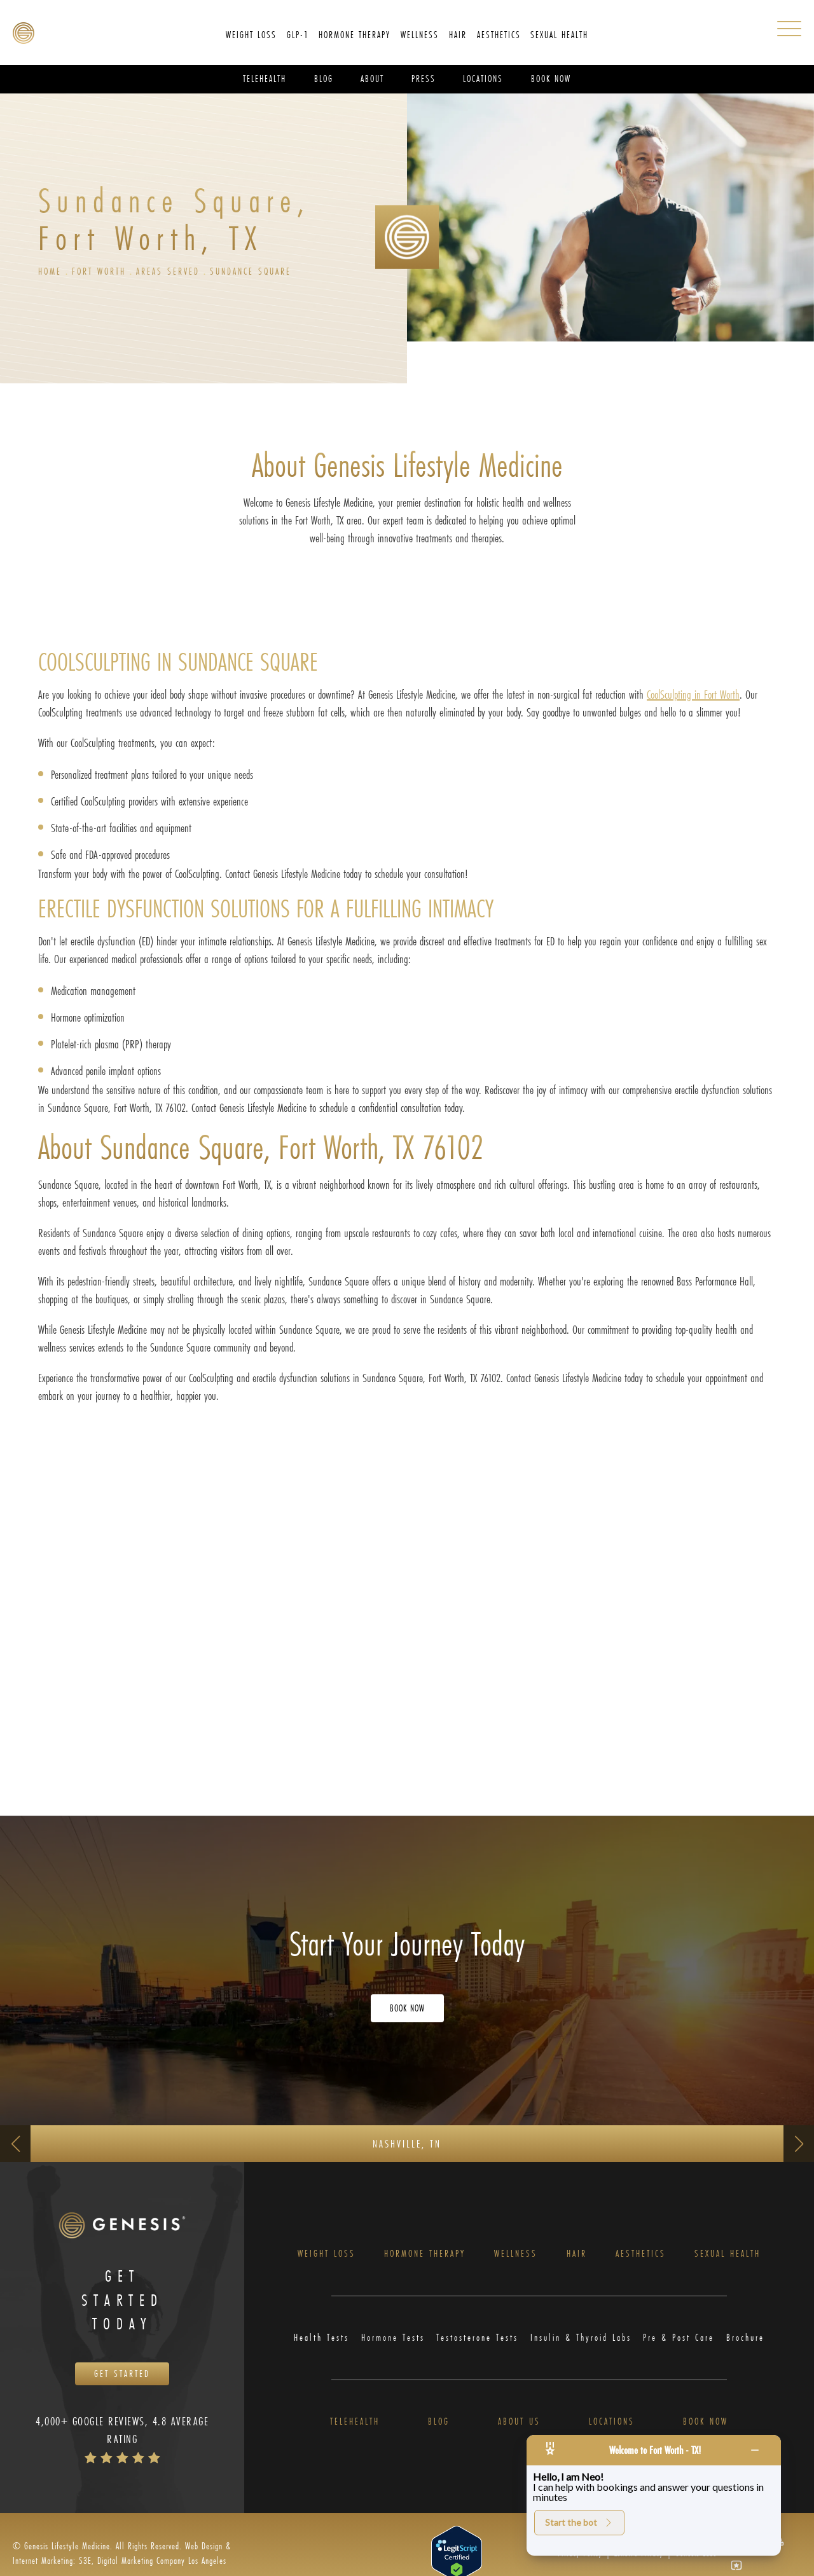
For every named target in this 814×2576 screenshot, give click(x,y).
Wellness (518, 2257)
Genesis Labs (696, 2561)
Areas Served (176, 271)
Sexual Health (728, 2257)
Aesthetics (639, 2257)
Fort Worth (103, 271)
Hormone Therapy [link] (354, 34)
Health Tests (318, 2342)
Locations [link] (483, 78)
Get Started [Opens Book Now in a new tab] (122, 2381)
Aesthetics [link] (499, 34)
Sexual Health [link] (559, 34)
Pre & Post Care (683, 2342)
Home (51, 271)
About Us (518, 2429)
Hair (577, 2257)
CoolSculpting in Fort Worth (693, 696)
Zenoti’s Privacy (638, 2561)
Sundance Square (264, 271)
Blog (438, 2429)
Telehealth (355, 2429)
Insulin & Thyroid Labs (582, 2342)
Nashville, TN (407, 2145)
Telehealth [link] (264, 78)
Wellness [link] (420, 34)
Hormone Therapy (425, 2257)
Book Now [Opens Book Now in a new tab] (407, 2010)
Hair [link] (458, 34)
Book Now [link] (551, 78)
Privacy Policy (580, 2561)
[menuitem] (251, 35)
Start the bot (579, 2522)
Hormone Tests (390, 2342)
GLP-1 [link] (298, 34)
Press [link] (423, 78)
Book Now (706, 2429)
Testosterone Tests (476, 2342)
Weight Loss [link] (251, 34)
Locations (612, 2429)
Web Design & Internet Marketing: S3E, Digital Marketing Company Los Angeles (122, 2561)
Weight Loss (324, 2257)
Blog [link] (323, 78)
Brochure (749, 2342)
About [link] (372, 78)
